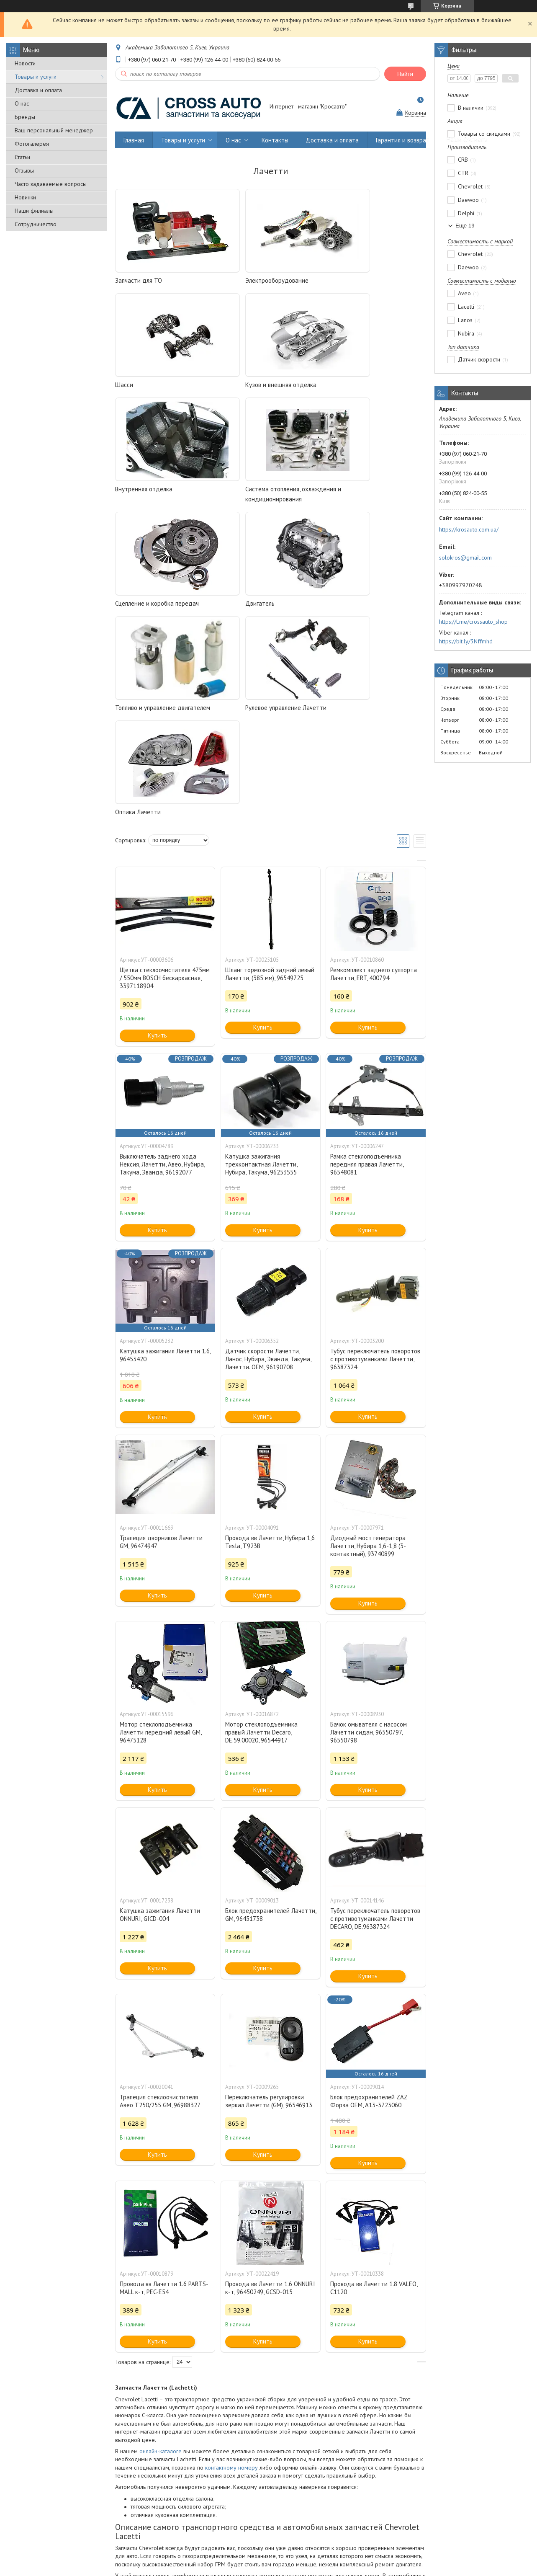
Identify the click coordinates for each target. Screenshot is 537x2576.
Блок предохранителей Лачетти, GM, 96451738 (270, 1706)
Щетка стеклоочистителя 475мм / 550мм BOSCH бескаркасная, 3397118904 (165, 769)
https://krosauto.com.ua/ (468, 529)
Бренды (25, 117)
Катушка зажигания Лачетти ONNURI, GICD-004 (160, 1706)
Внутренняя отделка (249, 385)
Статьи (22, 157)
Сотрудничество (36, 224)
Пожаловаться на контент (241, 2568)
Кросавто (129, 2438)
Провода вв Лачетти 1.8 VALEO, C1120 (373, 2079)
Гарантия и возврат (402, 140)
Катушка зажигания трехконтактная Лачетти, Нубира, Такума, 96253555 (261, 956)
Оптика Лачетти (243, 603)
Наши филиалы (34, 210)
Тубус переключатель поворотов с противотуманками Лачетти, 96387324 (375, 1150)
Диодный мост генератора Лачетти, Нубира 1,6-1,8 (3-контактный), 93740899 (368, 1337)
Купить (157, 827)
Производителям (165, 2529)
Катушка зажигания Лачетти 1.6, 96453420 (165, 1146)
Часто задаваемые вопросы (51, 184)
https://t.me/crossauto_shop (473, 621)
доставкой (178, 2471)
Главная (133, 140)
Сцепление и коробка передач (157, 499)
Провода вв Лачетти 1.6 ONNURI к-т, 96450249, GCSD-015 (270, 2079)
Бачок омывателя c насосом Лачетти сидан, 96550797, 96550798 (368, 1524)
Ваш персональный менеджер (54, 130)
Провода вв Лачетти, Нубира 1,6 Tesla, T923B (270, 1333)
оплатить (206, 2462)
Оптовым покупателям (42, 2529)
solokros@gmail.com (465, 557)
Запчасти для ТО (138, 280)
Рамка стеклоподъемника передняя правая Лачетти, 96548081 (366, 956)
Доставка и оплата (38, 90)
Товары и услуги (36, 76)
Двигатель (235, 499)
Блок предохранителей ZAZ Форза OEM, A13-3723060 (368, 1892)
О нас (22, 103)
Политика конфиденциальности (314, 2568)
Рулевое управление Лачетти (155, 603)
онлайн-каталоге (160, 2242)
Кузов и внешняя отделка (150, 385)
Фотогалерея (32, 143)
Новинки (25, 197)
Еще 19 (465, 225)
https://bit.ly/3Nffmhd (466, 641)
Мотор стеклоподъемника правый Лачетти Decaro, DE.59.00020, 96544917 (261, 1524)
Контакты (275, 140)
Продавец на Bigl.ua (268, 2560)
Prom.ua (305, 2553)
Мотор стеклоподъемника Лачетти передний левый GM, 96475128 (160, 1524)
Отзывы (24, 170)
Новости (25, 63)
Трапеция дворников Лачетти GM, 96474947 (161, 1333)
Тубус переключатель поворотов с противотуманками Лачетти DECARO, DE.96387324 (375, 1710)
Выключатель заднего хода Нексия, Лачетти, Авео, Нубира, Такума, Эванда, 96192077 (162, 956)
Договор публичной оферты (438, 2529)
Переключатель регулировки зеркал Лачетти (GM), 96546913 (268, 1892)
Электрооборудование (252, 280)
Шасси (335, 280)
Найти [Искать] (405, 74)
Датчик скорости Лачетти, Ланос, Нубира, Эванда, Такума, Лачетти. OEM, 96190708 (268, 1150)
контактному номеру (231, 2259)
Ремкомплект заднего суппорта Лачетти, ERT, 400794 (373, 765)
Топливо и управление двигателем (373, 499)
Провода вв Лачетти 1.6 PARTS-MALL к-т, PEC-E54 (164, 2079)
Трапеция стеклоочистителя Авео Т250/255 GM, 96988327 (160, 1892)
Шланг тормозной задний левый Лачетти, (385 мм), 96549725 (269, 765)
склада (265, 2479)
